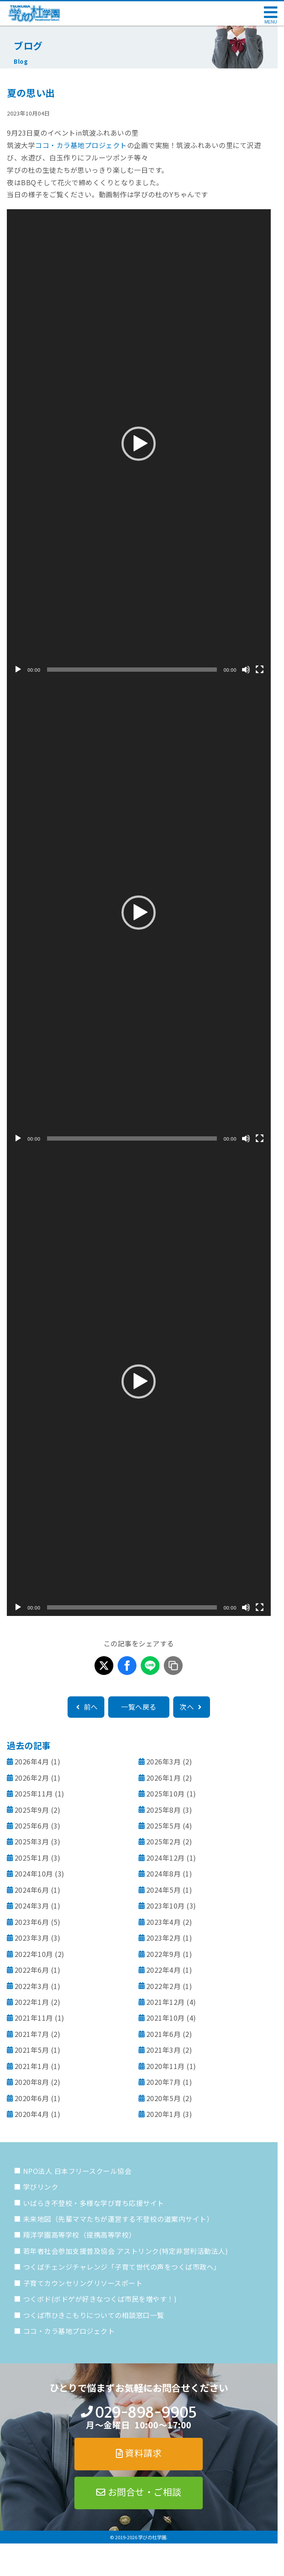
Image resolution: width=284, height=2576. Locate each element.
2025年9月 (32, 1810)
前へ (86, 1707)
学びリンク (41, 2187)
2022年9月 (163, 1954)
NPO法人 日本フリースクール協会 (77, 2171)
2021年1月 (32, 2066)
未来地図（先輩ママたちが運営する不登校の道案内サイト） (118, 2219)
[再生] (18, 669)
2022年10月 (34, 1954)
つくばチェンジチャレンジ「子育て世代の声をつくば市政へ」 (122, 2267)
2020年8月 (32, 2082)
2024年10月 (34, 1873)
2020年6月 (32, 2098)
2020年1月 (163, 2114)
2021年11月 (34, 2018)
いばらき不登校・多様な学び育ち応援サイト (93, 2203)
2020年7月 (163, 2082)
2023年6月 (32, 1922)
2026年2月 (32, 1778)
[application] (139, 443)
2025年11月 (34, 1793)
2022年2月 (163, 1986)
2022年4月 (163, 1970)
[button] (138, 444)
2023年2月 (163, 1938)
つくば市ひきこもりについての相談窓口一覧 (93, 2315)
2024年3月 (32, 1905)
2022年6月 (32, 1970)
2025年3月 (32, 1841)
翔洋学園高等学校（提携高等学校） (79, 2234)
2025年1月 (32, 1858)
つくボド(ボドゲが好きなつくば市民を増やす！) (100, 2299)
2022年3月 (32, 1986)
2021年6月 (163, 2034)
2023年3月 (32, 1938)
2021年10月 (165, 2018)
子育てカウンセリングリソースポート (83, 2283)
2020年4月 (32, 2114)
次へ (192, 1707)
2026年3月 (163, 1761)
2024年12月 (165, 1858)
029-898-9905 (145, 2412)
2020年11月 (165, 2066)
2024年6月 (32, 1890)
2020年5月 (163, 2098)
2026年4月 (32, 1761)
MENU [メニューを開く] (270, 22)
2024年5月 (163, 1890)
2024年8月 (163, 1873)
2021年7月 (32, 2034)
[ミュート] (246, 669)
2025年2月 (163, 1841)
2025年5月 (163, 1825)
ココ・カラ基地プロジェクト (81, 145)
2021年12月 (165, 2002)
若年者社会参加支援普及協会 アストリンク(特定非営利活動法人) (125, 2251)
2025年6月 (32, 1825)
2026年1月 (163, 1778)
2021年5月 (32, 2050)
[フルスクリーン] (259, 669)
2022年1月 (32, 2002)
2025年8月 (163, 1810)
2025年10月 (165, 1793)
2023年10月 (165, 1905)
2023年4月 (163, 1922)
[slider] (131, 669)
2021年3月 (163, 2050)
